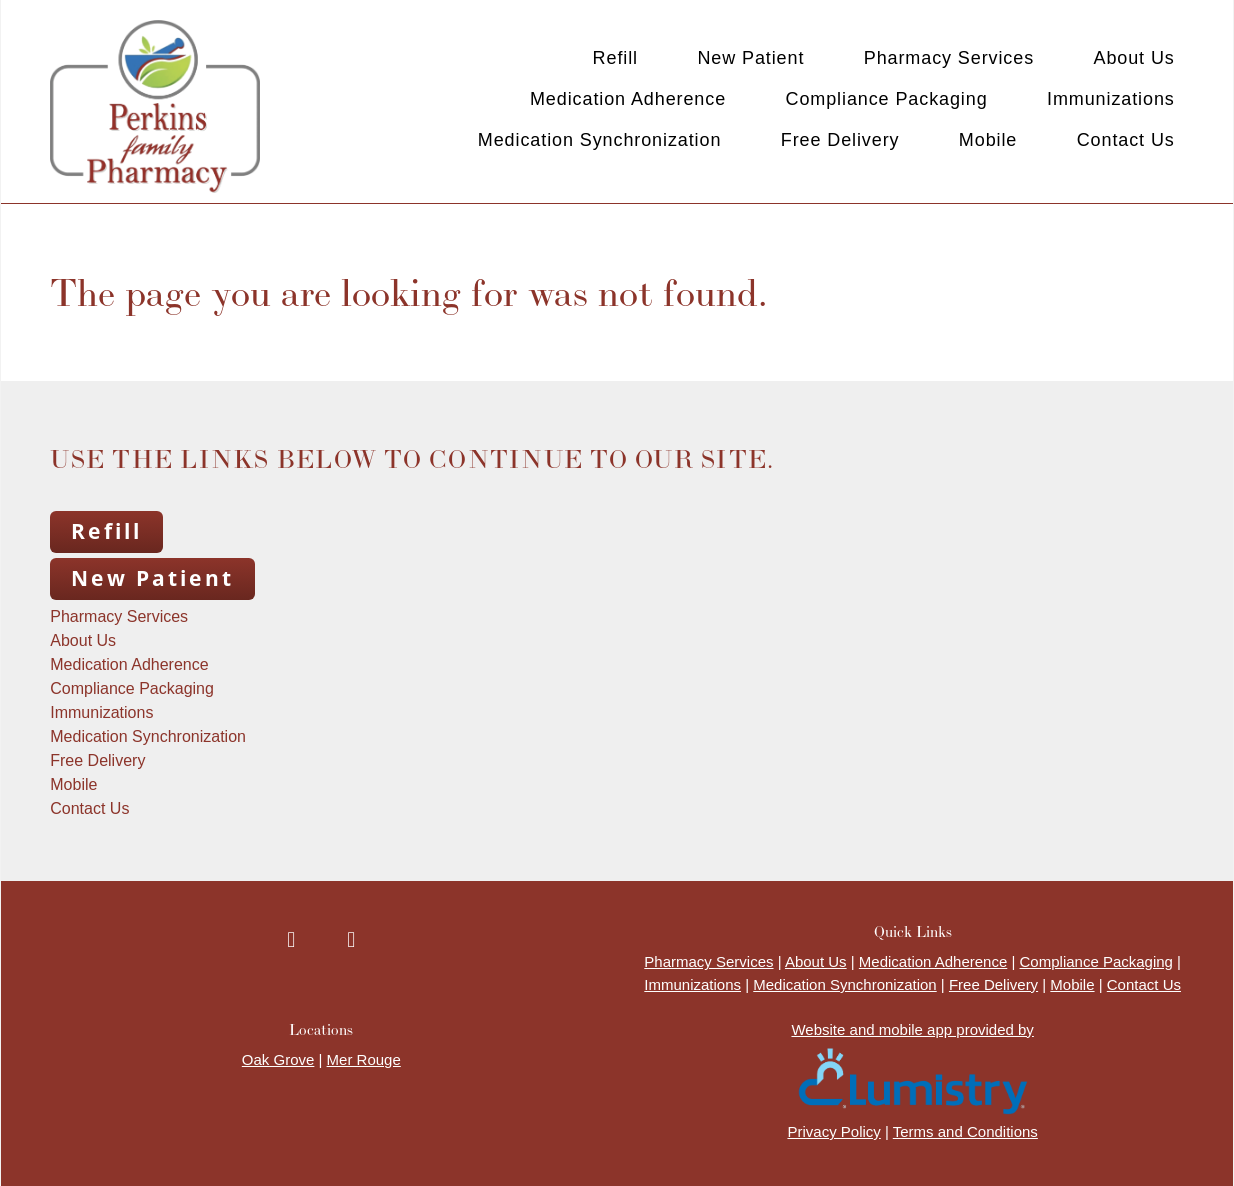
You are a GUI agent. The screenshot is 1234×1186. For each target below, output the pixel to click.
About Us (1133, 58)
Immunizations (1111, 99)
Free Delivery (840, 140)
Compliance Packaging (886, 99)
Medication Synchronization (600, 140)
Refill (615, 58)
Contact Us (1126, 140)
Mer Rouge (364, 1059)
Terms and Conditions (965, 1131)
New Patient (750, 58)
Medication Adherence (628, 99)
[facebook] (291, 941)
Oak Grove (278, 1059)
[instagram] (351, 941)
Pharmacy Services (949, 58)
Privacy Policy (833, 1131)
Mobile (988, 140)
